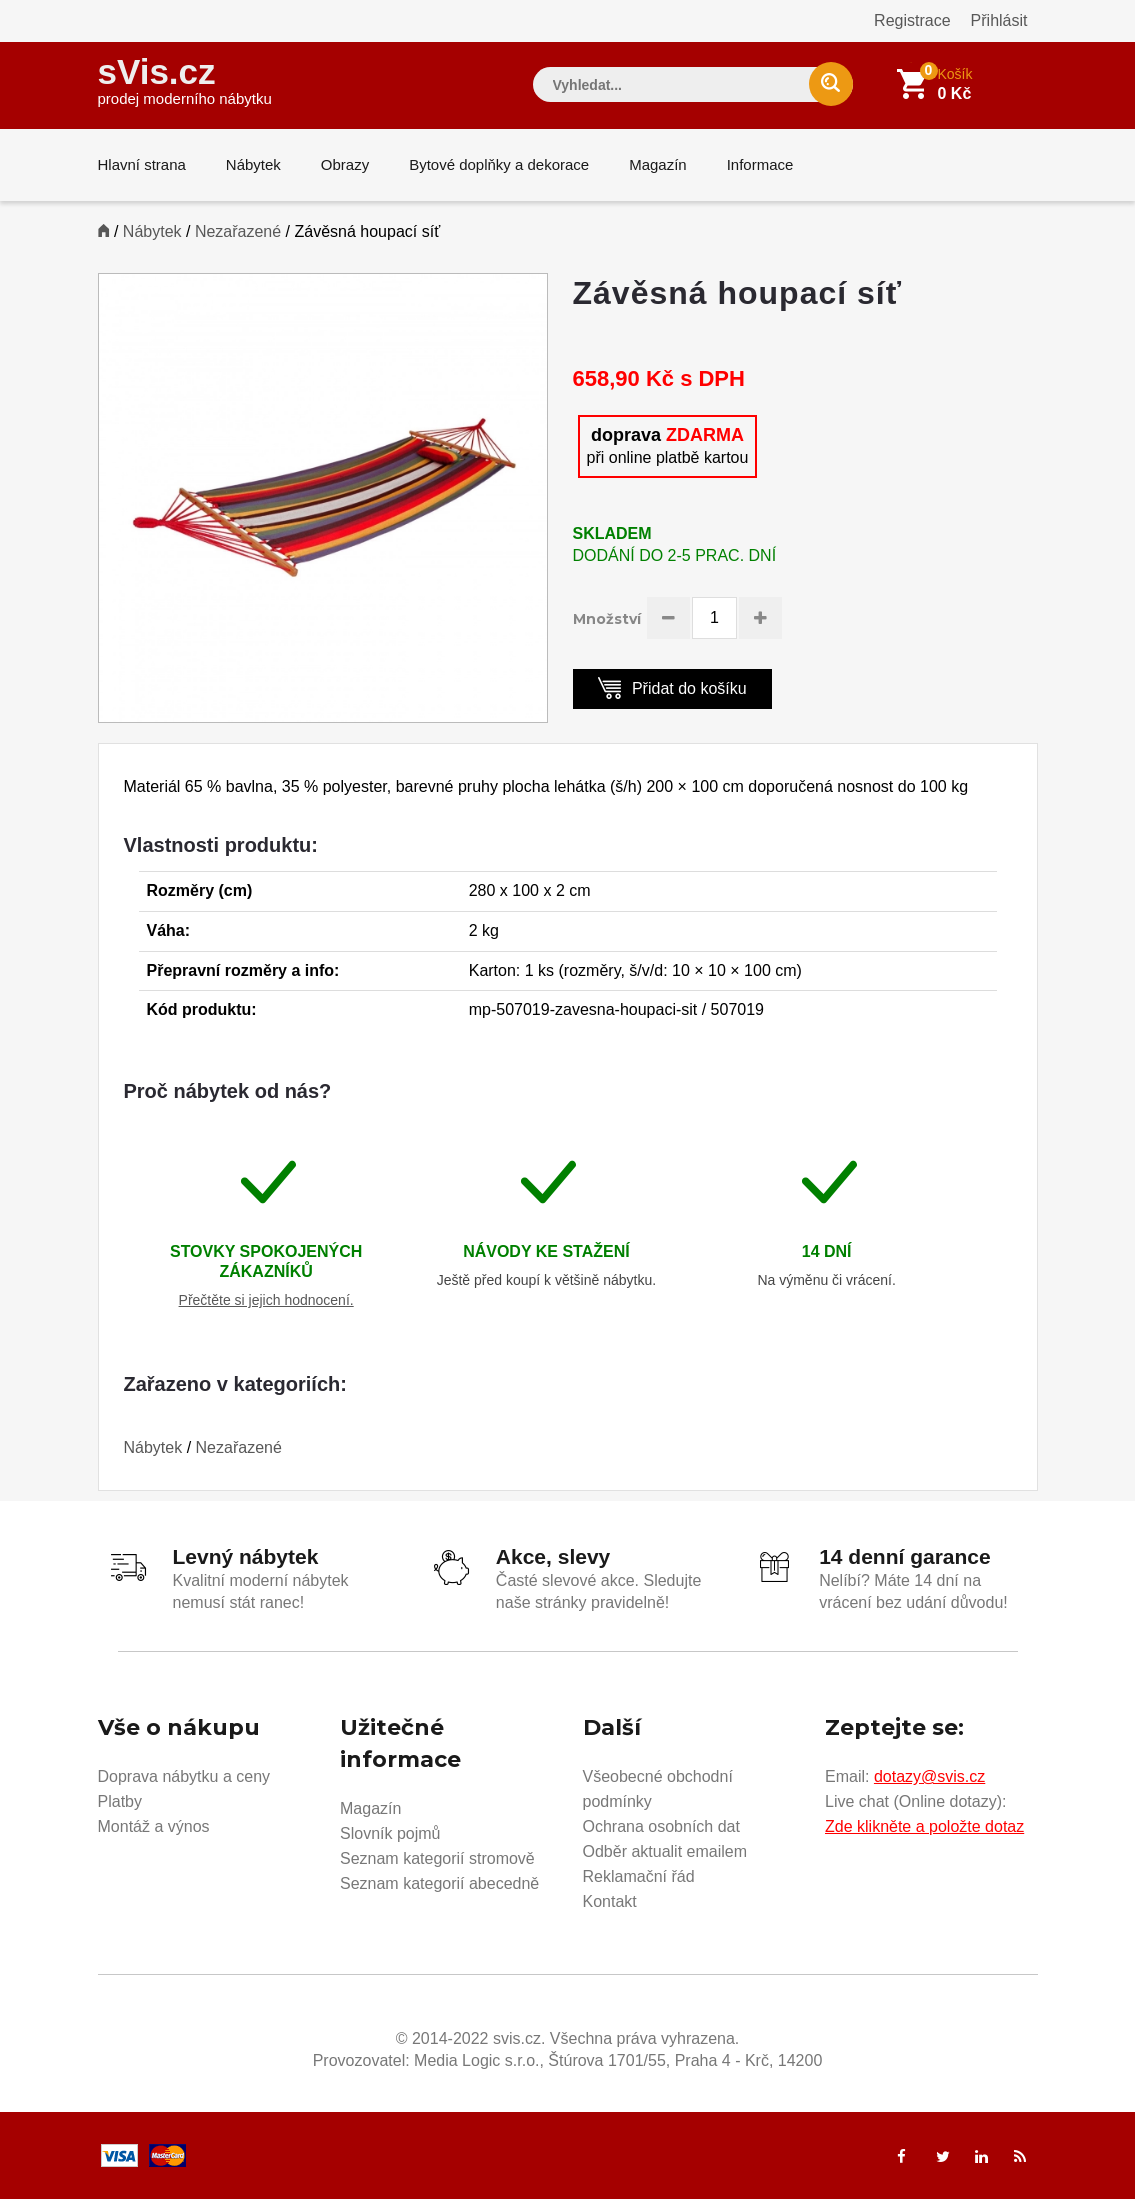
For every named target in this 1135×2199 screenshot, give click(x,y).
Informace (760, 164)
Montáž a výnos (154, 1826)
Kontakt (610, 1901)
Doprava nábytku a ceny (184, 1776)
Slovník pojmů (390, 1833)
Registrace (912, 20)
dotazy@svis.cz (929, 1776)
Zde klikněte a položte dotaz (924, 1826)
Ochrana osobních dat (661, 1826)
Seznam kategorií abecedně (439, 1883)
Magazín (658, 164)
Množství (607, 619)
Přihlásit (999, 20)
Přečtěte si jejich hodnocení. (266, 1300)
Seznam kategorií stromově (437, 1858)
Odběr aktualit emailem (665, 1851)
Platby (120, 1801)
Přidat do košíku (672, 687)
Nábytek (253, 164)
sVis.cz (185, 79)
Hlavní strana (142, 164)
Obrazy (345, 164)
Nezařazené (238, 231)
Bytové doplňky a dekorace (499, 164)
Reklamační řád (639, 1876)
